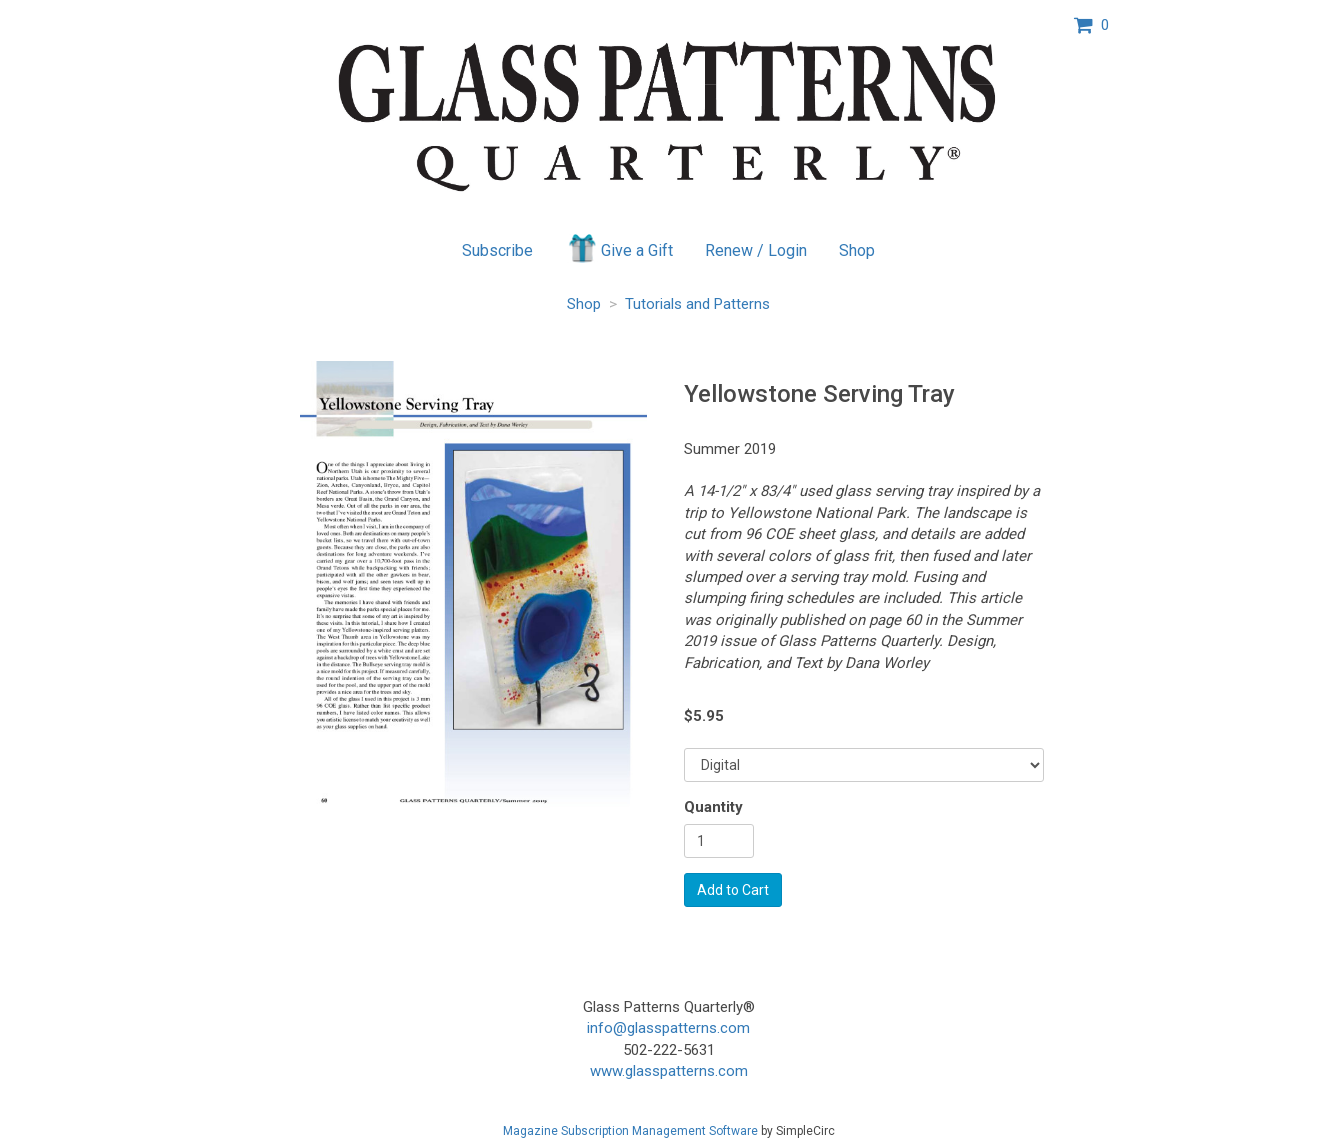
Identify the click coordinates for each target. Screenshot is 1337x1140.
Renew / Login (756, 250)
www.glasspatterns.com (669, 1071)
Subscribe (497, 250)
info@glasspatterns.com (668, 1028)
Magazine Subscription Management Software (630, 1131)
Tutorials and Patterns (697, 304)
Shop (857, 250)
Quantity (713, 807)
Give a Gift (619, 248)
